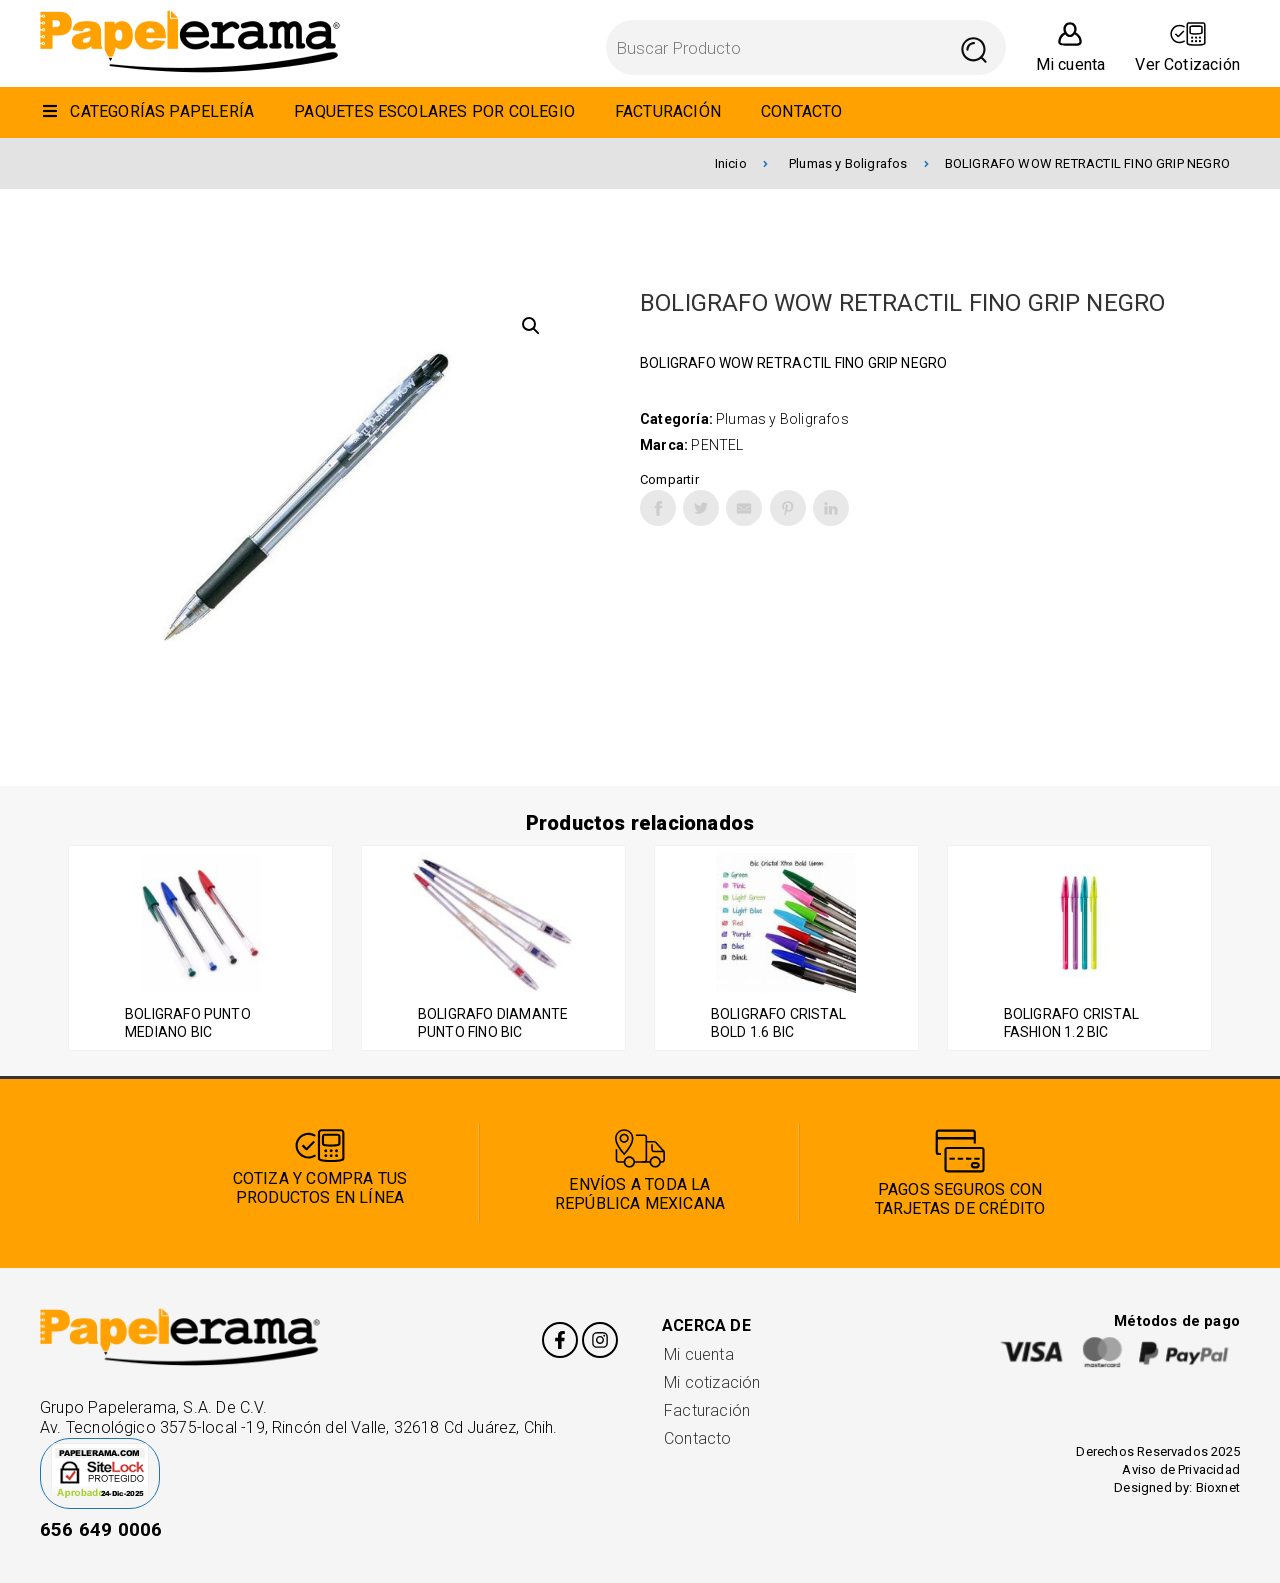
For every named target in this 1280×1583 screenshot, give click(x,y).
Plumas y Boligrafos (859, 163)
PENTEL (717, 445)
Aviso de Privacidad (1181, 1469)
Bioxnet (1218, 1487)
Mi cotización (712, 1382)
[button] (531, 326)
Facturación (707, 1410)
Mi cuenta (699, 1354)
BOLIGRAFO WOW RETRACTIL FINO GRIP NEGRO (1087, 163)
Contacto (698, 1438)
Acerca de (706, 1325)
